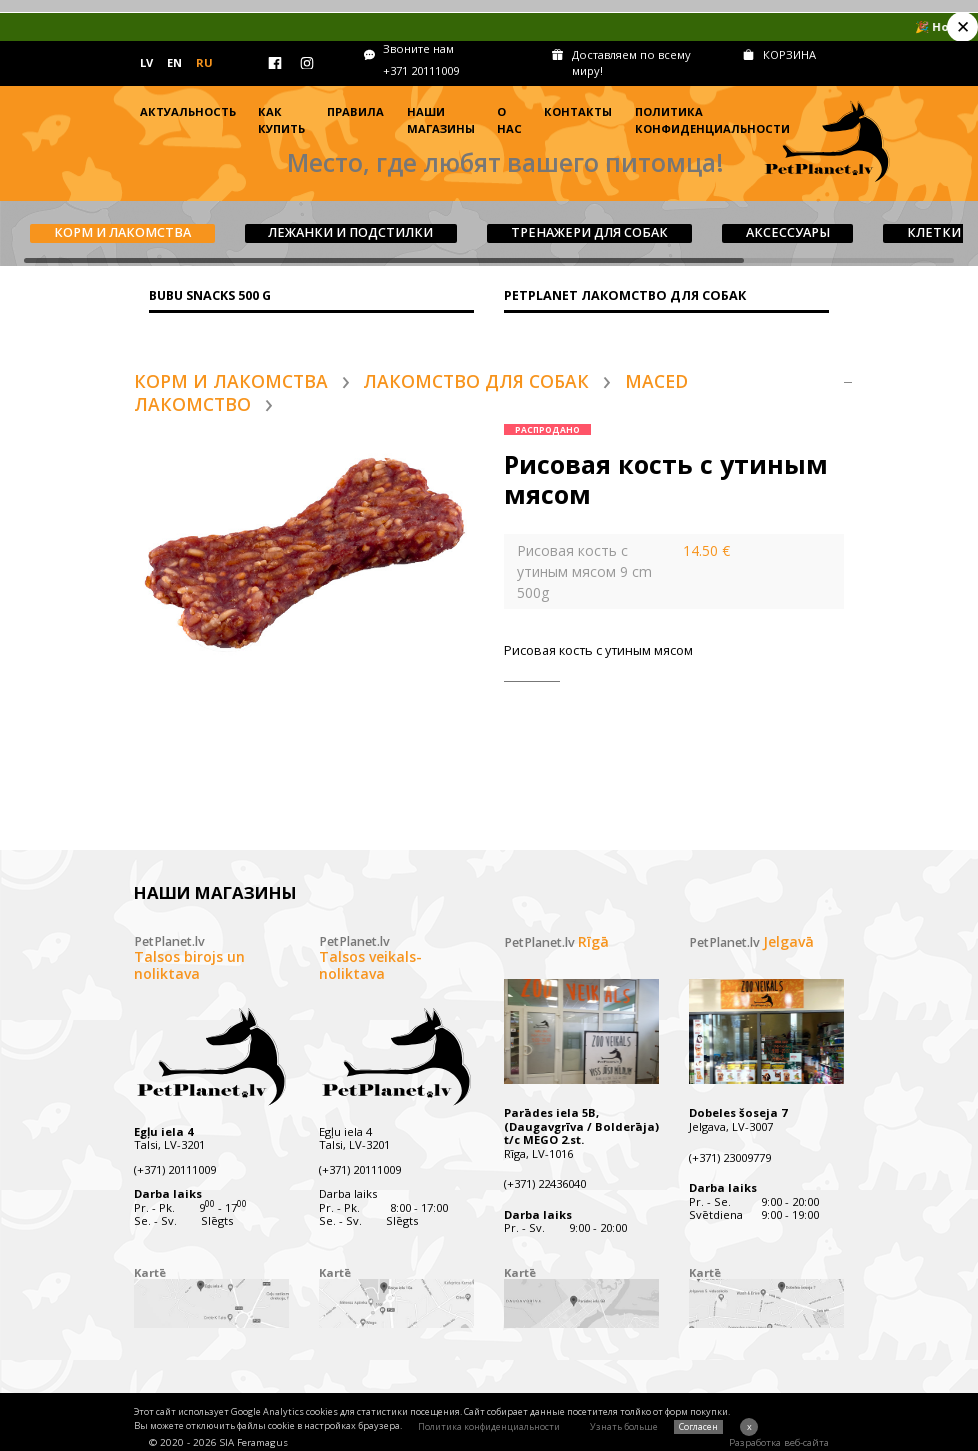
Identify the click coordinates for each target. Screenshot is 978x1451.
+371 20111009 (421, 70)
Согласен (698, 1426)
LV (146, 62)
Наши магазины (441, 120)
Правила (355, 111)
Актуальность (188, 111)
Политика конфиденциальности (712, 120)
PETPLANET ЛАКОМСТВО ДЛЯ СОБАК (625, 295)
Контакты (578, 111)
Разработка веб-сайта (779, 1442)
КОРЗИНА (789, 54)
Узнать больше (624, 1426)
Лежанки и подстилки (350, 232)
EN (174, 62)
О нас (509, 120)
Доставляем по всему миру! (631, 63)
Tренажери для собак (589, 232)
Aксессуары (788, 232)
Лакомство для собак (476, 381)
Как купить (281, 120)
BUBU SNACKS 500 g (210, 295)
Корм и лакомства (122, 232)
